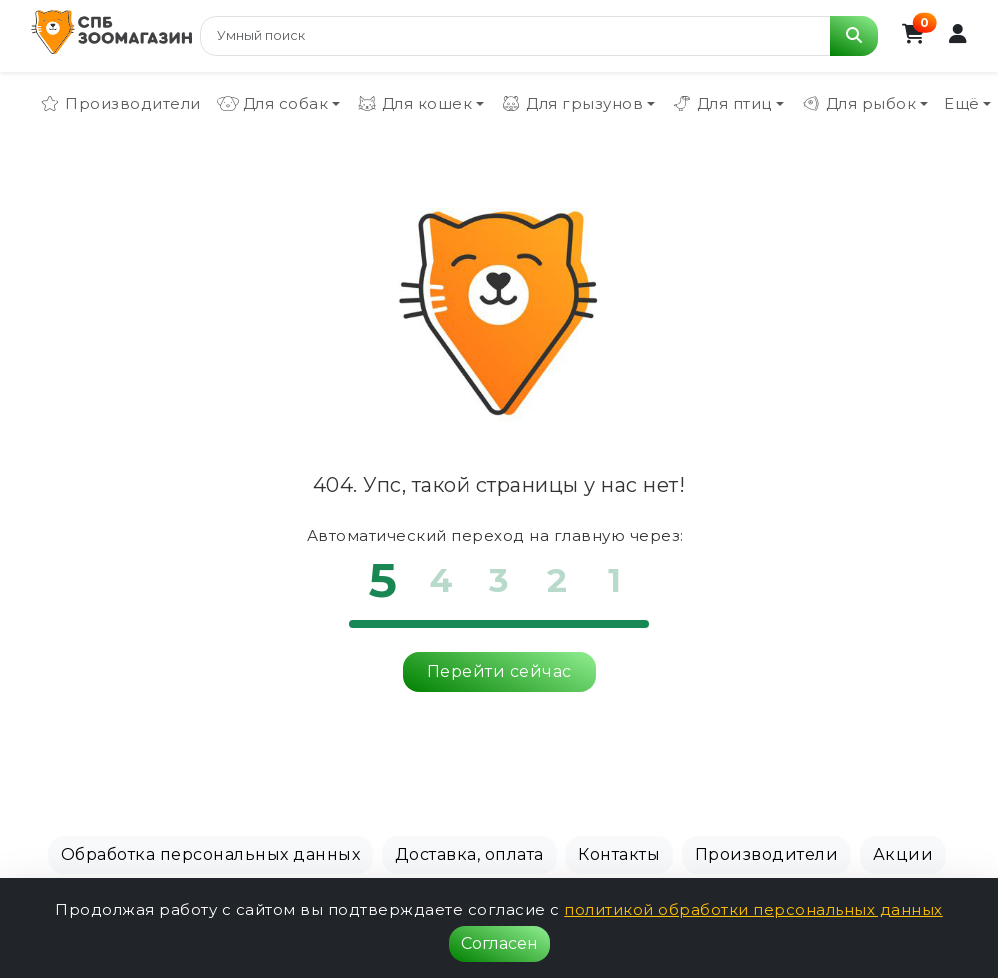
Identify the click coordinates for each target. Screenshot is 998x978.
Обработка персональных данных (211, 854)
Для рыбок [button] (858, 104)
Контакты (619, 854)
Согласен (499, 943)
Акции (903, 854)
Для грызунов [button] (571, 104)
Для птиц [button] (721, 104)
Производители (120, 104)
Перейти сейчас (499, 671)
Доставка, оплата (469, 854)
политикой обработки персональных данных (753, 909)
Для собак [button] (273, 104)
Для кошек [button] (414, 104)
